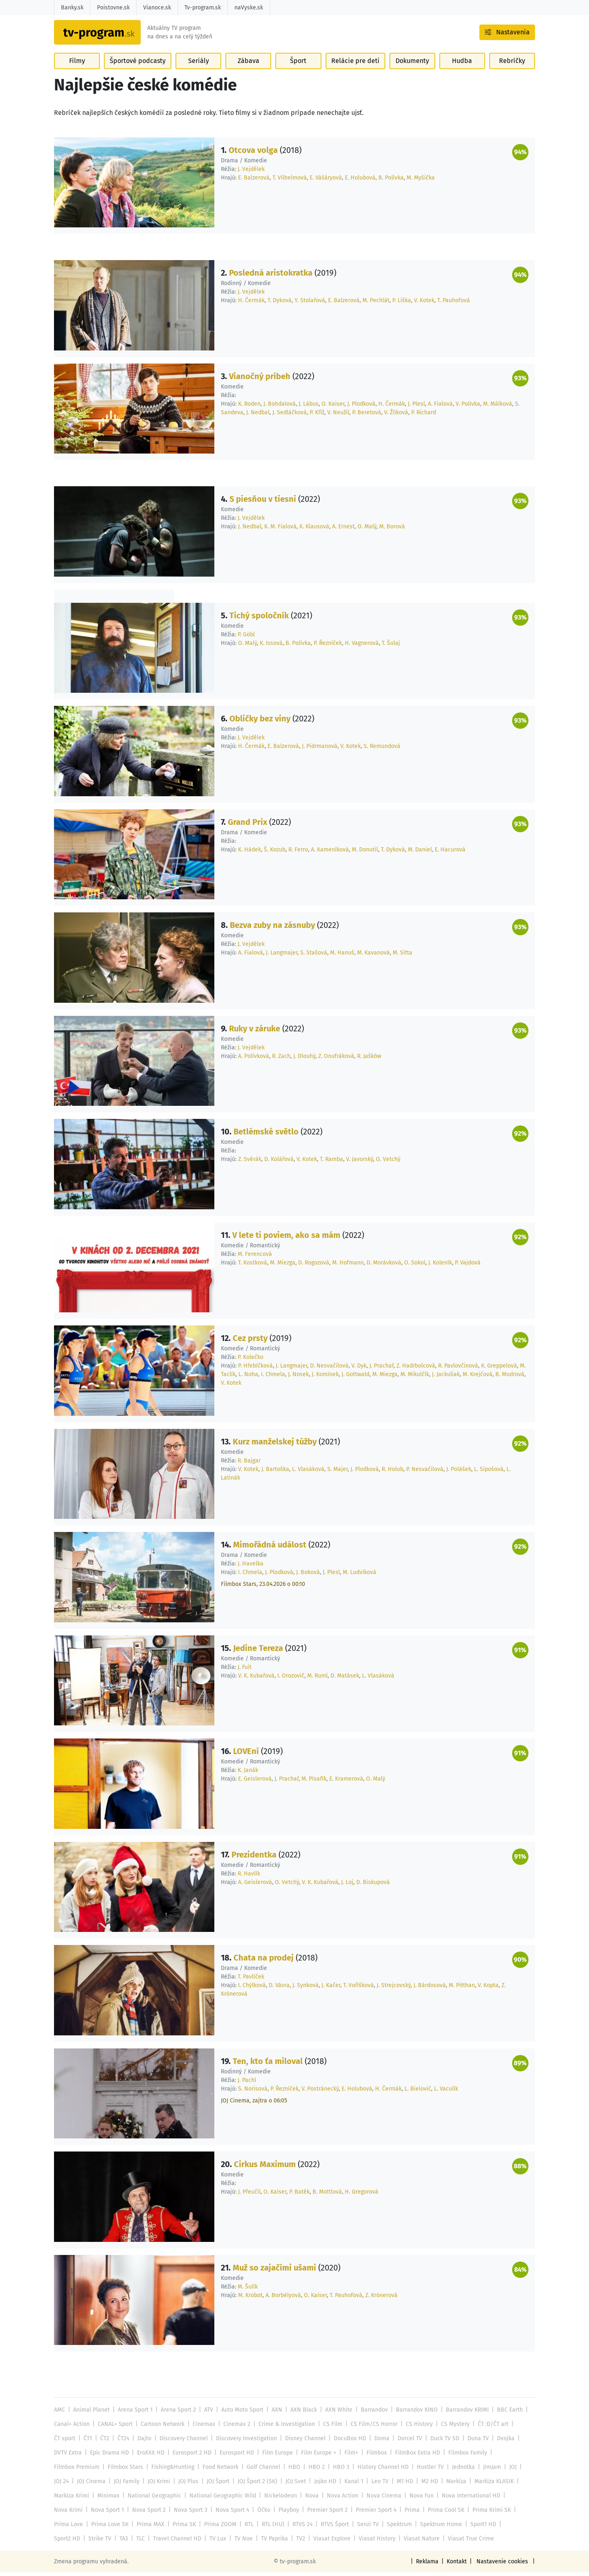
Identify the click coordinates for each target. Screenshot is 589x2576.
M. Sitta (399, 956)
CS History (414, 2427)
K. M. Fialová (280, 530)
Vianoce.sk (156, 7)
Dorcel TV (405, 2442)
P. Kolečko (250, 1360)
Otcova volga (253, 154)
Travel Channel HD (141, 2542)
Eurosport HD (235, 2456)
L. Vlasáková (307, 1472)
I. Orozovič (290, 1679)
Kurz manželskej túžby (274, 1445)
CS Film (329, 2427)
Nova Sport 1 (106, 2513)
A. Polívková (253, 1059)
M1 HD (401, 2485)
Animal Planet (91, 2413)
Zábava (248, 66)
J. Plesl (415, 407)
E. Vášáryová (325, 181)
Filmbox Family (463, 2456)
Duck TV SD (439, 2442)
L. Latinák (515, 1472)
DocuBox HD (346, 2442)
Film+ (348, 2456)
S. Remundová (381, 749)
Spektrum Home (436, 2527)
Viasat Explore (294, 2542)
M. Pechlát (373, 304)
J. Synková (304, 1988)
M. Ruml (317, 1679)
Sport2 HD (512, 2527)
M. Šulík (248, 2290)
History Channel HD (378, 2470)
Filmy (77, 66)
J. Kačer (329, 1988)
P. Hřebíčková (255, 1369)
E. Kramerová (345, 1782)
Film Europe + (316, 2456)
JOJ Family (125, 2485)
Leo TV (376, 2485)
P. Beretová (366, 416)
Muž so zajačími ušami (274, 2271)
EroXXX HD (149, 2456)
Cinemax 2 (235, 2427)
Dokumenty (411, 66)
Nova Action (339, 2499)
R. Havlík (249, 1877)
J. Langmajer (281, 956)
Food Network (219, 2470)
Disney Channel (302, 2442)
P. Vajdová (466, 1266)
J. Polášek (456, 1472)
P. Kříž (316, 416)
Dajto (143, 2442)
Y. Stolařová (309, 304)
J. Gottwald (355, 1377)
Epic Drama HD (109, 2456)
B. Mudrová (509, 1377)
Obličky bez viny (259, 722)
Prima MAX (148, 2527)
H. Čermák (251, 304)
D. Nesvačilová (327, 1369)
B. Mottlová (325, 2195)
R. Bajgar (249, 1464)
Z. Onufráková (336, 1059)
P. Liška (399, 304)
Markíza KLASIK (488, 2485)
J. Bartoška (274, 1472)
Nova (309, 2499)
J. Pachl (247, 2083)
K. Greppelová (496, 1369)
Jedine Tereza (258, 1652)
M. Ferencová (254, 1257)
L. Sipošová (485, 1472)
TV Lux (181, 2542)
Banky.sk (72, 7)
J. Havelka (250, 1567)
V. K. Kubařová (256, 1679)
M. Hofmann (346, 1266)
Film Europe (275, 2456)
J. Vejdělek (251, 172)
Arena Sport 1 (134, 2413)
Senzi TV (363, 2527)
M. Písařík (312, 1782)
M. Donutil (364, 853)
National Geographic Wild (221, 2499)
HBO (291, 2470)
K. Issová (270, 646)
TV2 (263, 2542)
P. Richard (422, 416)
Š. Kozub (274, 853)
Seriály (198, 66)
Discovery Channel (182, 2442)
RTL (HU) (270, 2527)
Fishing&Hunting (171, 2470)
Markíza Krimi (71, 2499)
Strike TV (65, 2542)
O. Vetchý (387, 1162)
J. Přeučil (249, 2195)
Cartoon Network (161, 2427)
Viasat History (339, 2542)
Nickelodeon (278, 2499)
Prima (408, 2513)
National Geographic (153, 2499)
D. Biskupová (371, 1885)
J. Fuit (245, 1670)
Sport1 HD (478, 2527)
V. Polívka (466, 407)
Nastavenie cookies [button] (503, 2565)
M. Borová (390, 530)
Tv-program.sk (202, 7)
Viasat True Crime (429, 2542)
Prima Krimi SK (487, 2513)
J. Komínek (325, 1377)
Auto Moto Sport (241, 2413)
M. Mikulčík (414, 1377)
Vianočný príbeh (259, 380)
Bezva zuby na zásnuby (272, 929)
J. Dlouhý (304, 1059)
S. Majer (336, 1472)
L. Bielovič (416, 2092)
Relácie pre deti (355, 66)
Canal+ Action (71, 2427)
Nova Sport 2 (147, 2513)
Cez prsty (250, 1342)
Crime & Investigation (284, 2427)
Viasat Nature (382, 2542)
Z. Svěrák (249, 1162)
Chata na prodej (263, 1961)
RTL (245, 2527)
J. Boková (307, 1575)
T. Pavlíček (251, 1980)
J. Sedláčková (289, 416)
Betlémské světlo (265, 1135)
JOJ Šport (216, 2485)
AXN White (335, 2413)
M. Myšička (418, 181)
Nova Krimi (68, 2513)
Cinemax (202, 2427)
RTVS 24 (298, 2527)
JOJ (506, 2470)
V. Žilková (395, 416)
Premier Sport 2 (324, 2513)
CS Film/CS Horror (369, 2427)
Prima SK (182, 2527)
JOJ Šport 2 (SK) (255, 2485)
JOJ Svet (293, 2485)
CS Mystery (449, 2427)
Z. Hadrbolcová (413, 1369)
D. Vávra (278, 1988)
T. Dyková (279, 304)
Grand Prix (247, 826)
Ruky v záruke (255, 1032)
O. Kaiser (332, 407)
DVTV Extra (67, 2456)
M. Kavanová (371, 956)
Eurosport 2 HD (190, 2456)
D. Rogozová (312, 1266)
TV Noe (207, 2542)
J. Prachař (379, 1369)
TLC (105, 2542)
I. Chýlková (251, 1988)
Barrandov (370, 2413)
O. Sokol (413, 1266)
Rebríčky (511, 66)
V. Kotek (421, 304)
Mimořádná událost (270, 1548)
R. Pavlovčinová (455, 1369)
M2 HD (425, 2485)
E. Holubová (359, 181)
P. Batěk (298, 2195)
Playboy (286, 2513)
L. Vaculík (444, 2092)
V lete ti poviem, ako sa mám (285, 1239)
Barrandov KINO (412, 2413)
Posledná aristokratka (270, 276)
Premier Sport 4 (372, 2513)
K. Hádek (249, 853)
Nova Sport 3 (188, 2513)
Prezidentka (254, 1858)
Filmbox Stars (124, 2470)
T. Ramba (330, 1162)
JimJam (486, 2470)
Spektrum (394, 2527)
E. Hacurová (449, 853)
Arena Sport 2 (177, 2413)
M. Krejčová (477, 1377)
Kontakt (459, 2565)
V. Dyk (356, 1369)
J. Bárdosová (427, 1988)
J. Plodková (360, 407)
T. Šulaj (389, 646)
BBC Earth (504, 2413)
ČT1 (87, 2442)
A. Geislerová (254, 1885)
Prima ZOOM (218, 2527)
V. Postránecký (319, 2092)
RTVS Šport (331, 2527)
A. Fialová (439, 407)
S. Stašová (312, 956)
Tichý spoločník (258, 619)
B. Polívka (389, 181)
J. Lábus (309, 407)
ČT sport (64, 2442)
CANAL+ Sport (114, 2427)
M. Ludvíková (358, 1575)
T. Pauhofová (451, 304)
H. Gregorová (359, 2195)
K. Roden (249, 407)
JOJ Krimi (157, 2485)
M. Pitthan (459, 1988)
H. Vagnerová (360, 646)
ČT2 (104, 2442)
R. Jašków (369, 1059)
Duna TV (472, 2442)
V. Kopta (485, 1988)
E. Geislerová (254, 1782)
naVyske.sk (247, 7)
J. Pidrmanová (318, 749)
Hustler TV (424, 2470)
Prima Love (68, 2527)
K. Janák (248, 1773)
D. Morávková (382, 1266)
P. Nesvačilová (423, 1472)
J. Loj (345, 1885)
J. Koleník (439, 1266)
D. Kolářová (277, 1162)
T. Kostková (252, 1266)
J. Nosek (298, 1377)
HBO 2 (313, 2470)
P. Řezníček (326, 646)
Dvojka (499, 2442)
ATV (206, 2413)
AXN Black (301, 2413)
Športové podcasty (137, 66)
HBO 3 (337, 2470)
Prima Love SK (108, 2527)
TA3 (89, 2542)
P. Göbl (246, 638)
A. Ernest (342, 530)
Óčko (261, 2513)
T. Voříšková (357, 1988)
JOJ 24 (61, 2485)
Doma (377, 2442)
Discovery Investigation (244, 2442)
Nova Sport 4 (230, 2513)
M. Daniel (419, 853)
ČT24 (123, 2442)
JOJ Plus (187, 2485)
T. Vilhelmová (289, 181)
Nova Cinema (380, 2499)
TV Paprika (237, 2542)
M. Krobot (250, 2298)
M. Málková (495, 407)
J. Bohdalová (279, 407)
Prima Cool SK (442, 2513)
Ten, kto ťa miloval (267, 2065)
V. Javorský (358, 1162)
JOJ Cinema (90, 2485)
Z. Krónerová (380, 2298)
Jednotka (457, 2470)
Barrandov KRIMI (462, 2413)
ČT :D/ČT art (486, 2427)
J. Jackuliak (445, 1377)
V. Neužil (338, 416)
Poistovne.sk (113, 7)
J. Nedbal (257, 416)
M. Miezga (282, 1266)
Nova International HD (465, 2499)
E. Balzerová (253, 181)
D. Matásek (344, 1679)
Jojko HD (322, 2485)
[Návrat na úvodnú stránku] (106, 34)
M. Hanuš (340, 956)
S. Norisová (252, 2092)
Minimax (108, 2499)
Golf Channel (261, 2470)
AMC (59, 2413)
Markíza (451, 2485)
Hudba (461, 66)
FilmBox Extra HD (413, 2456)
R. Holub (391, 1472)
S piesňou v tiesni (262, 503)
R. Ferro (298, 853)
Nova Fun (416, 2499)
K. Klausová (313, 530)
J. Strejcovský (392, 1988)
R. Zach (281, 1059)
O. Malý (365, 530)
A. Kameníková (329, 853)
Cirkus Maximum (264, 2168)
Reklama (429, 2565)
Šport (299, 66)
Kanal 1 (351, 2485)
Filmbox (373, 2456)
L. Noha (248, 1377)
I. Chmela (273, 1377)
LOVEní (246, 1755)
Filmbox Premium (76, 2470)
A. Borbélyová (283, 2298)
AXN (275, 2413)
